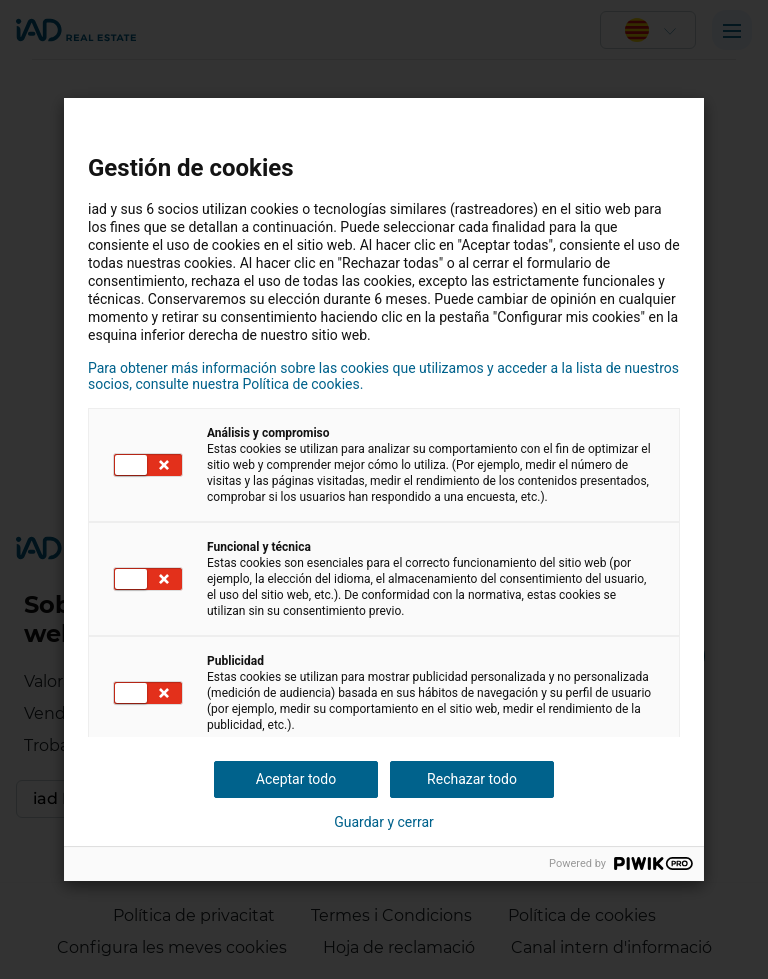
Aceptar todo (296, 779)
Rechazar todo (472, 779)
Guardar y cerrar (384, 822)
